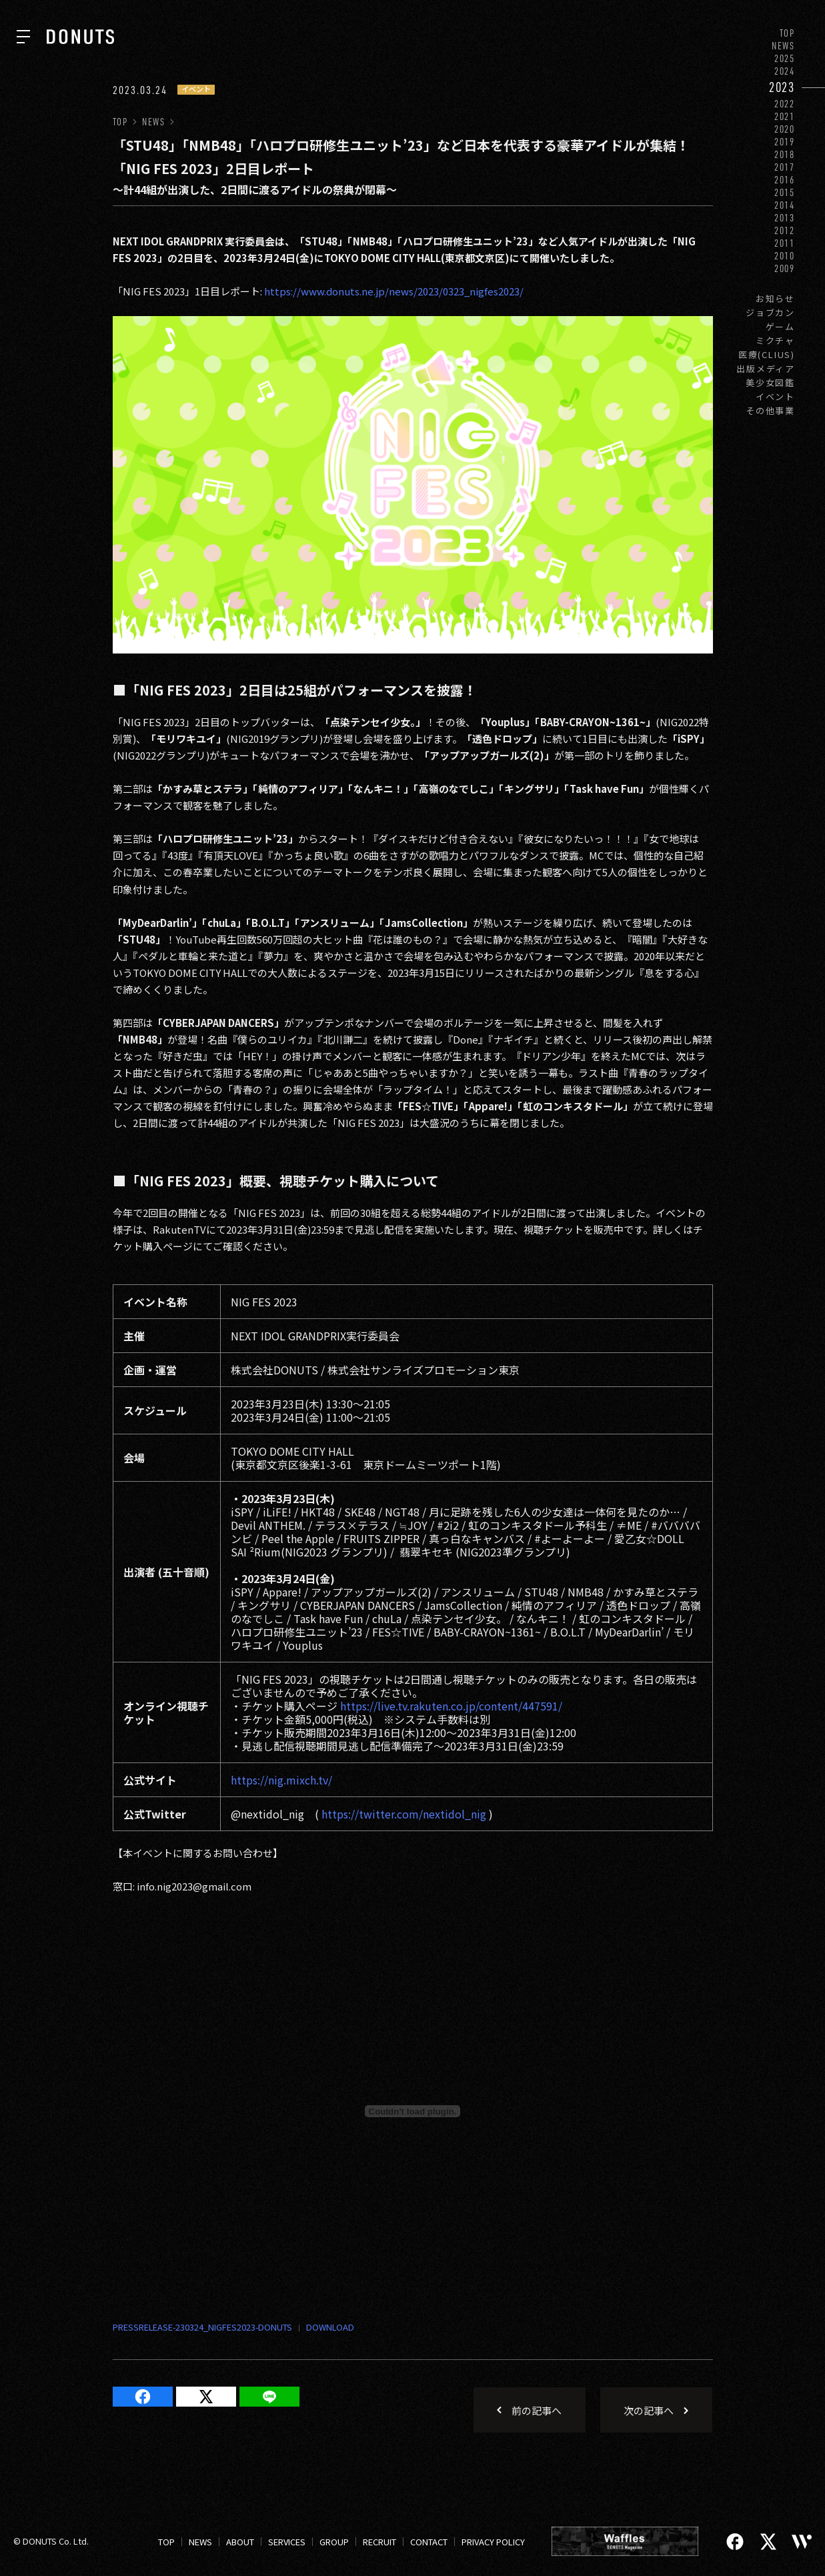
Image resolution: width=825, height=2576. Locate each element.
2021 (784, 116)
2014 (784, 205)
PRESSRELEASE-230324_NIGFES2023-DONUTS (202, 2327)
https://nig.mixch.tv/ (281, 1780)
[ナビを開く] (23, 36)
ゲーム (780, 326)
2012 (784, 230)
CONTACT (429, 2541)
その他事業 (770, 410)
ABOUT (240, 2541)
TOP (787, 33)
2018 (784, 154)
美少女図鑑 (770, 382)
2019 (784, 141)
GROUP (334, 2541)
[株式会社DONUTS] (80, 36)
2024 (784, 71)
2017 (784, 167)
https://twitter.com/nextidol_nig (403, 1814)
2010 (784, 255)
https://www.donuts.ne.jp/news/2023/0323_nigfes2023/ (394, 291)
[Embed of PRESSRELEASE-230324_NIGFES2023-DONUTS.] (413, 2111)
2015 (784, 192)
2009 (784, 268)
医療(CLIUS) (766, 354)
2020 (784, 129)
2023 (782, 87)
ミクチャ (775, 340)
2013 (784, 217)
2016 (784, 179)
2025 (784, 58)
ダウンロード (323, 2327)
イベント (775, 396)
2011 (784, 243)
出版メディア (765, 368)
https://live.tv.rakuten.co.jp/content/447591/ (451, 1706)
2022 (784, 103)
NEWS (783, 45)
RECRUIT (379, 2541)
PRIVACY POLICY (493, 2541)
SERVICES (286, 2541)
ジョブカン (770, 312)
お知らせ (775, 298)
